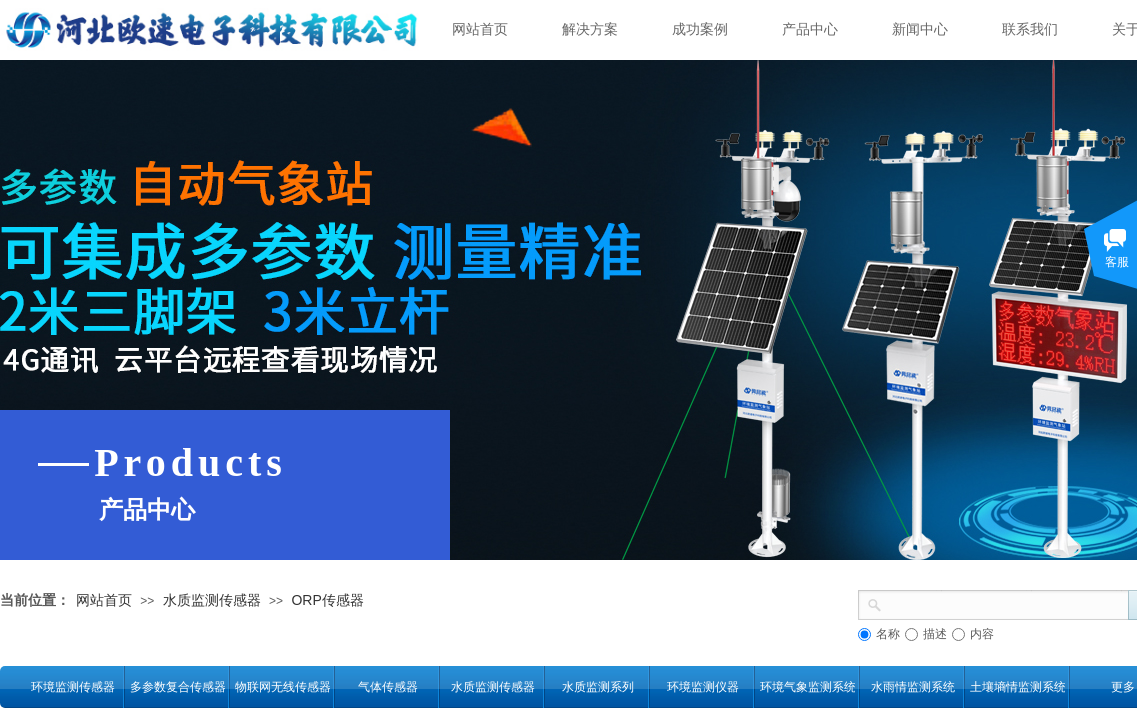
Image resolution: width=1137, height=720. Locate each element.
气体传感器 (388, 687)
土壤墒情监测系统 (1017, 687)
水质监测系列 (598, 687)
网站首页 (480, 29)
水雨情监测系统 (913, 687)
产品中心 (810, 29)
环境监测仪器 (703, 687)
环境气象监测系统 (807, 687)
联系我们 (1030, 29)
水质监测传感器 (212, 600)
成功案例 (700, 29)
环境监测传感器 (73, 687)
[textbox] (1005, 603)
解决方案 (590, 29)
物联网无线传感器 (282, 687)
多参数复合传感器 (177, 687)
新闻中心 (920, 29)
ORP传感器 (327, 600)
